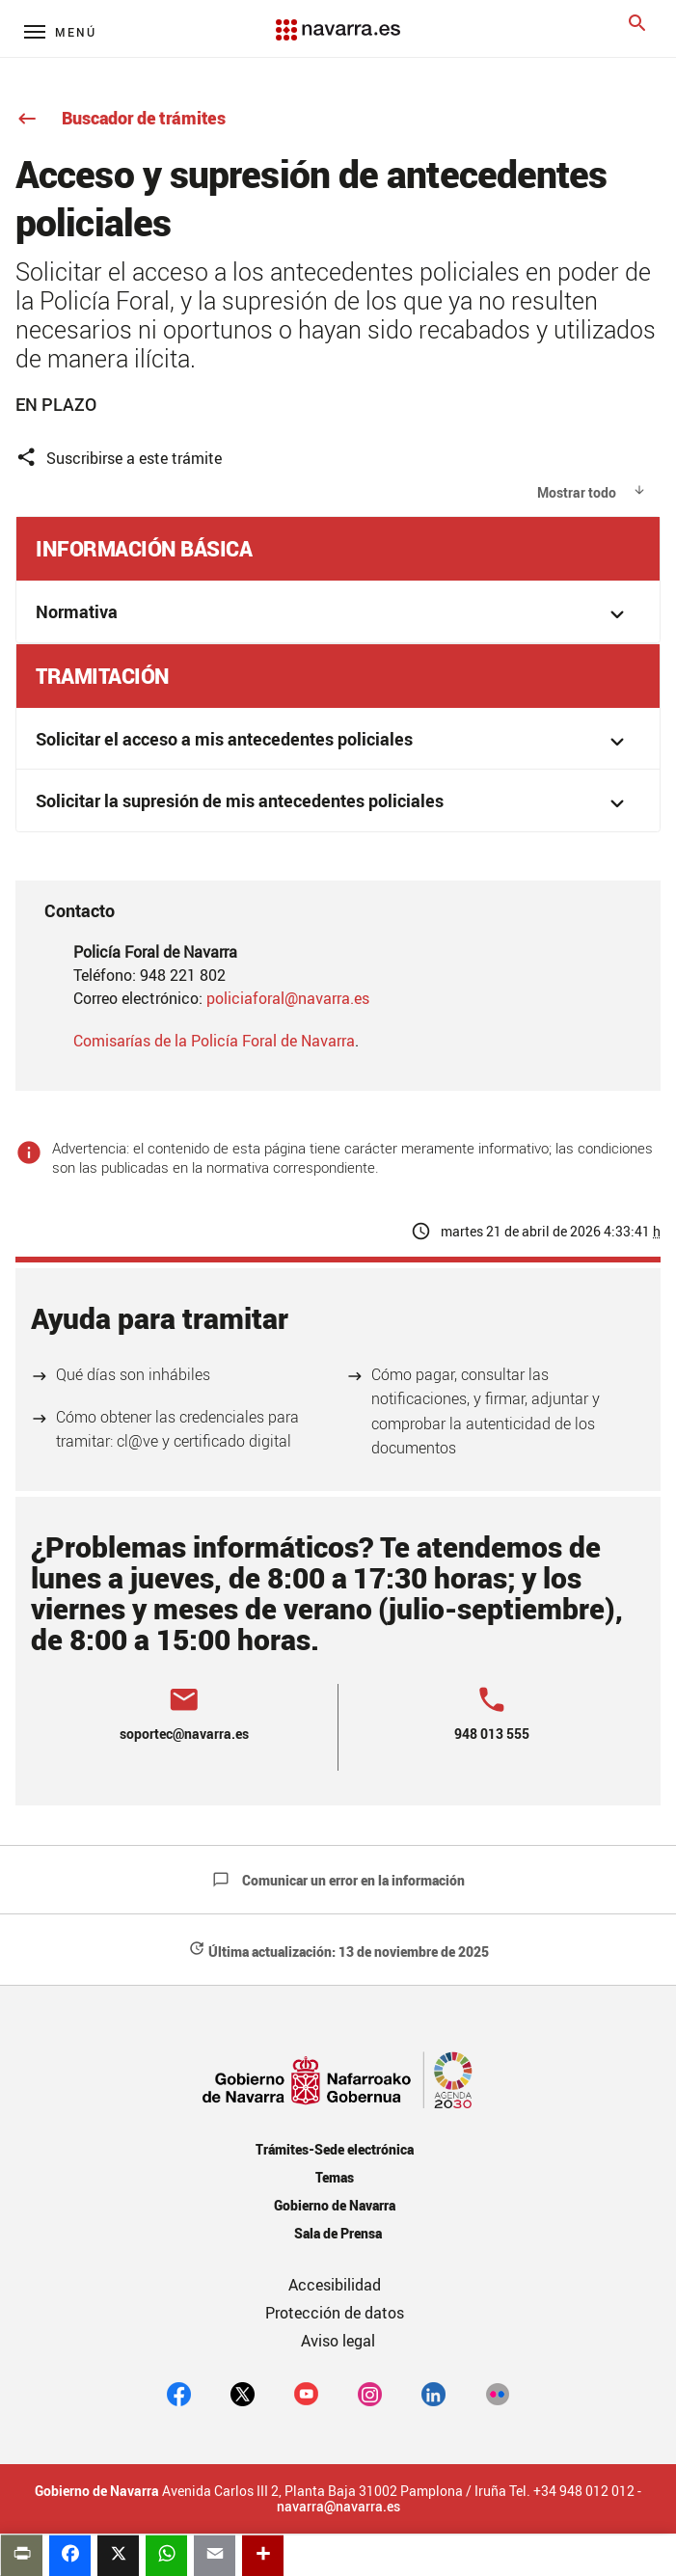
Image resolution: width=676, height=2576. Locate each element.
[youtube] (306, 2393)
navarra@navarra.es (338, 2506)
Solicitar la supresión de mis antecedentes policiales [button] (333, 803)
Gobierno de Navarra (334, 2205)
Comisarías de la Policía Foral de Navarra (214, 1040)
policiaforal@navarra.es (287, 998)
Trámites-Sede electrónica (334, 2149)
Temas (334, 2177)
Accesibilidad (334, 2284)
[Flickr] (497, 2393)
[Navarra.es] (338, 20)
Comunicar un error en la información (338, 1880)
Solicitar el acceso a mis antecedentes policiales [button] (333, 741)
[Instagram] (370, 2393)
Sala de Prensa (338, 2233)
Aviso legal (338, 2340)
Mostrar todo (576, 492)
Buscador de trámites (120, 117)
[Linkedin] (433, 2393)
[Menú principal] (60, 31)
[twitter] (242, 2393)
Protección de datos (334, 2312)
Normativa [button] (333, 614)
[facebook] (179, 2393)
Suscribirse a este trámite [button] (118, 458)
